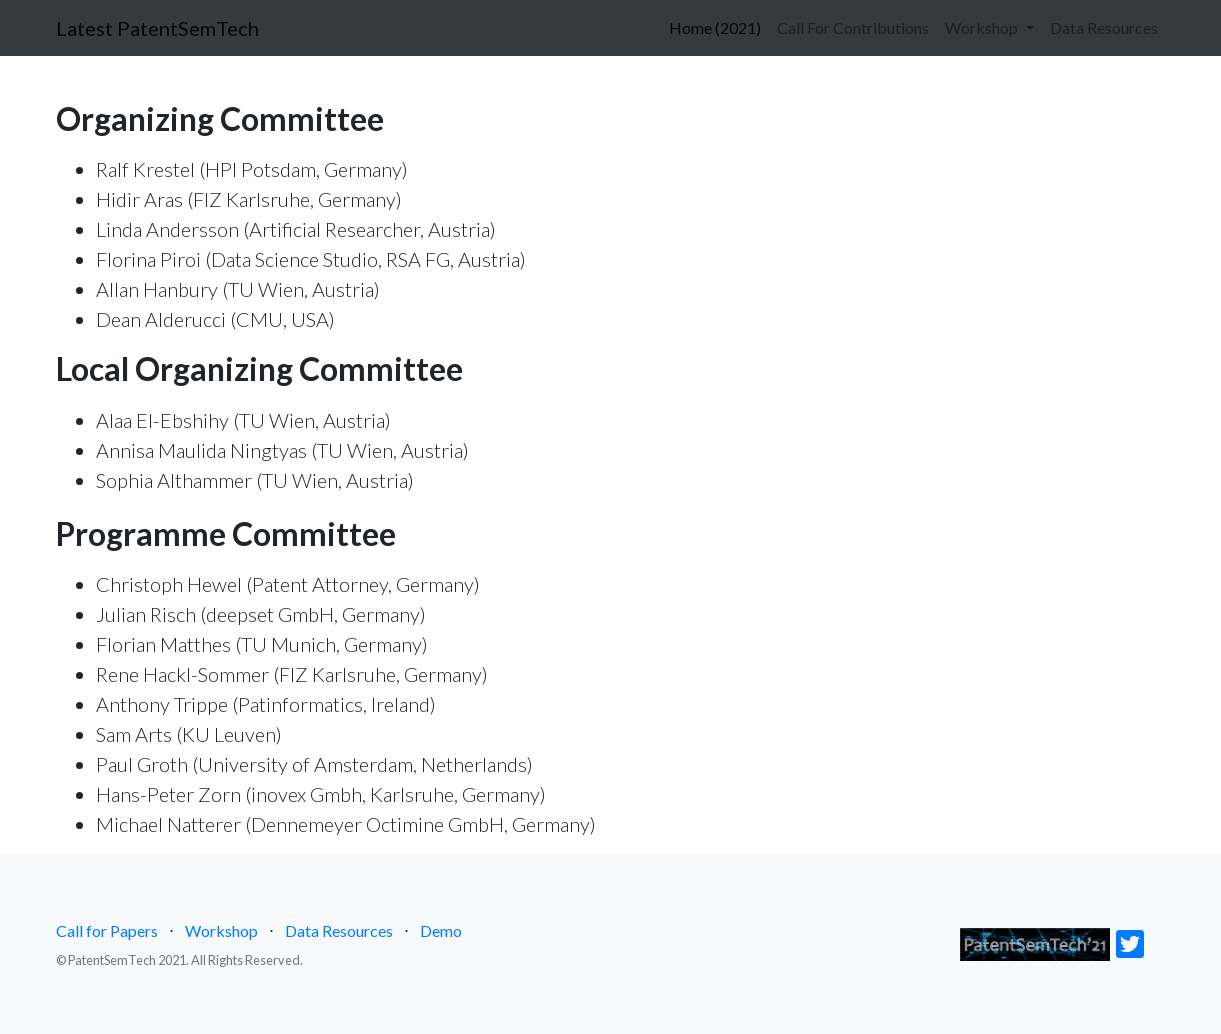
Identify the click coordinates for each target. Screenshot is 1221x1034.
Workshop (221, 930)
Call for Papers (107, 930)
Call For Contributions (853, 27)
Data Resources (1104, 27)
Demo (441, 930)
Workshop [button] (983, 27)
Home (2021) (715, 26)
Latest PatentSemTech (157, 28)
